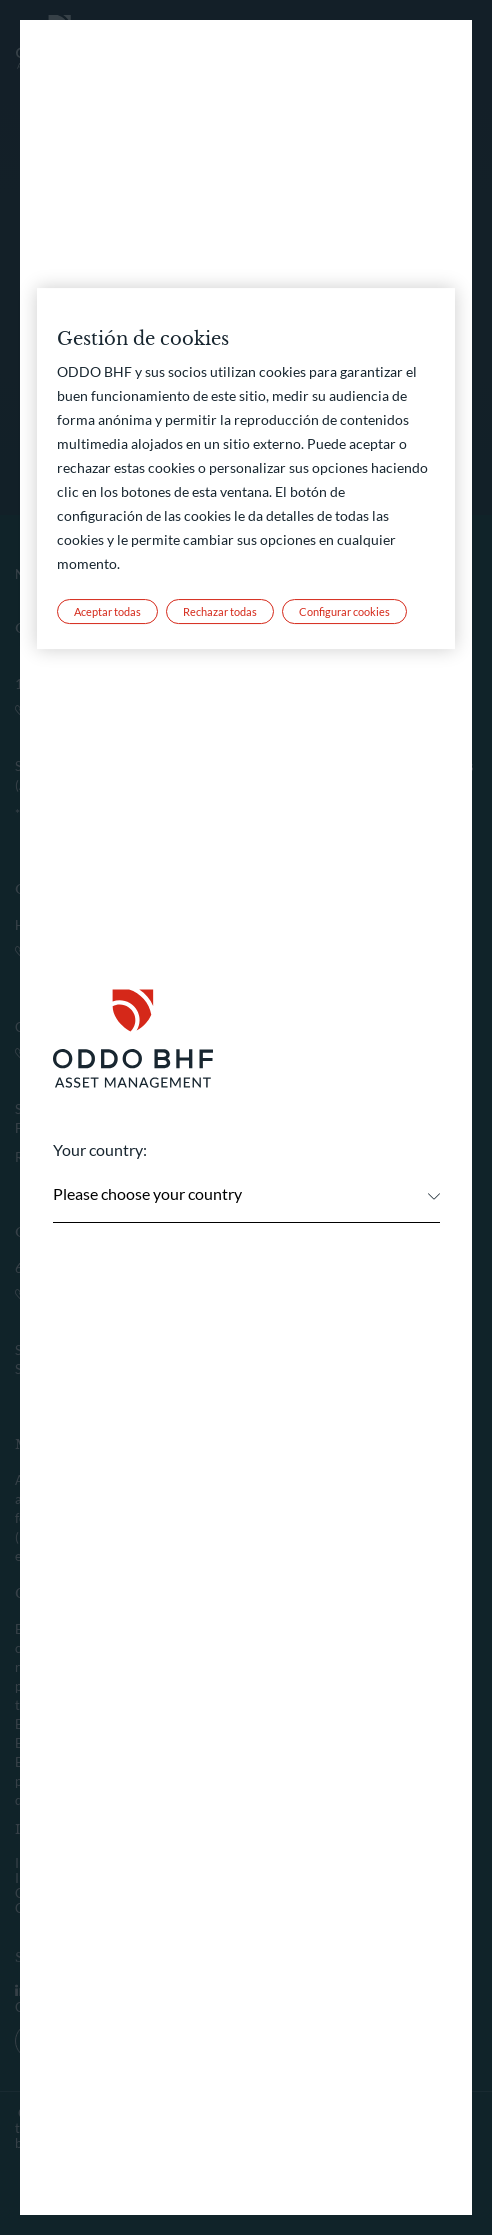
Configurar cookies (344, 612)
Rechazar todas (220, 612)
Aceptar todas (107, 612)
